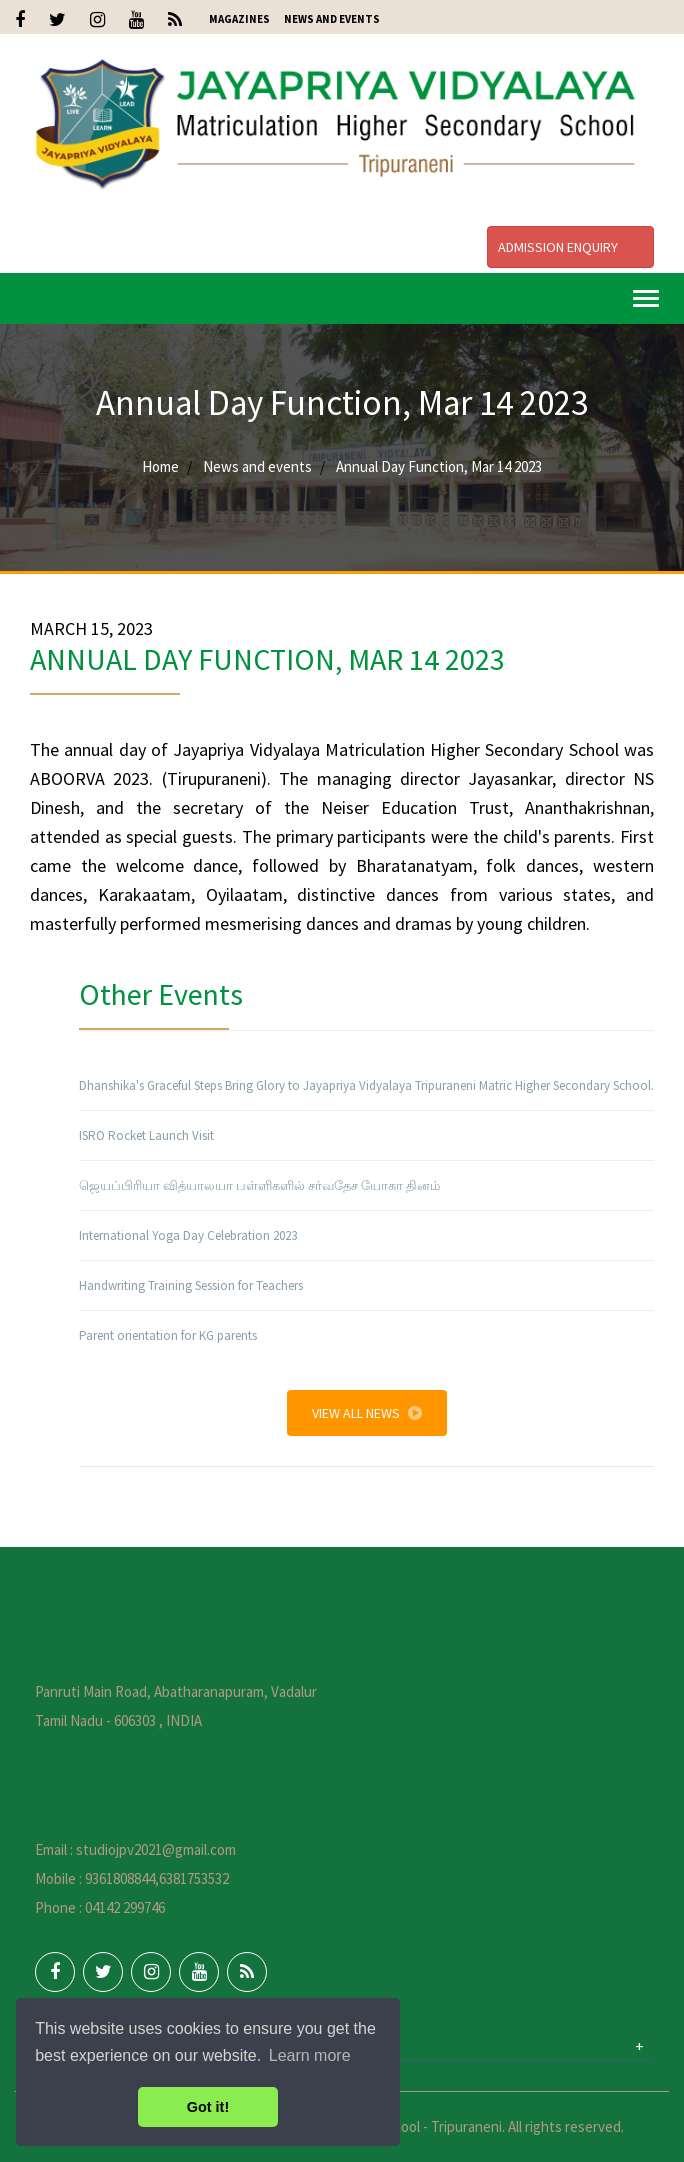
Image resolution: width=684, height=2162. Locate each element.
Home (160, 466)
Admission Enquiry (570, 247)
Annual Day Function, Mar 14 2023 (439, 466)
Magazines (239, 19)
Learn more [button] (310, 2055)
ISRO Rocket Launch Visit (146, 1135)
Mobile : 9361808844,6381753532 (132, 1878)
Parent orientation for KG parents (168, 1335)
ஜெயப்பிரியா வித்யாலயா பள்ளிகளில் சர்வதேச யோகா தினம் (259, 1185)
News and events (257, 466)
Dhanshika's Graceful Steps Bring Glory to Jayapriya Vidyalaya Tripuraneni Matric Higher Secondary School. (366, 1085)
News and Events (332, 19)
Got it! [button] (208, 2107)
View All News (367, 1413)
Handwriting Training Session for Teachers (191, 1285)
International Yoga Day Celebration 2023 (188, 1235)
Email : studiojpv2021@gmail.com (135, 1849)
